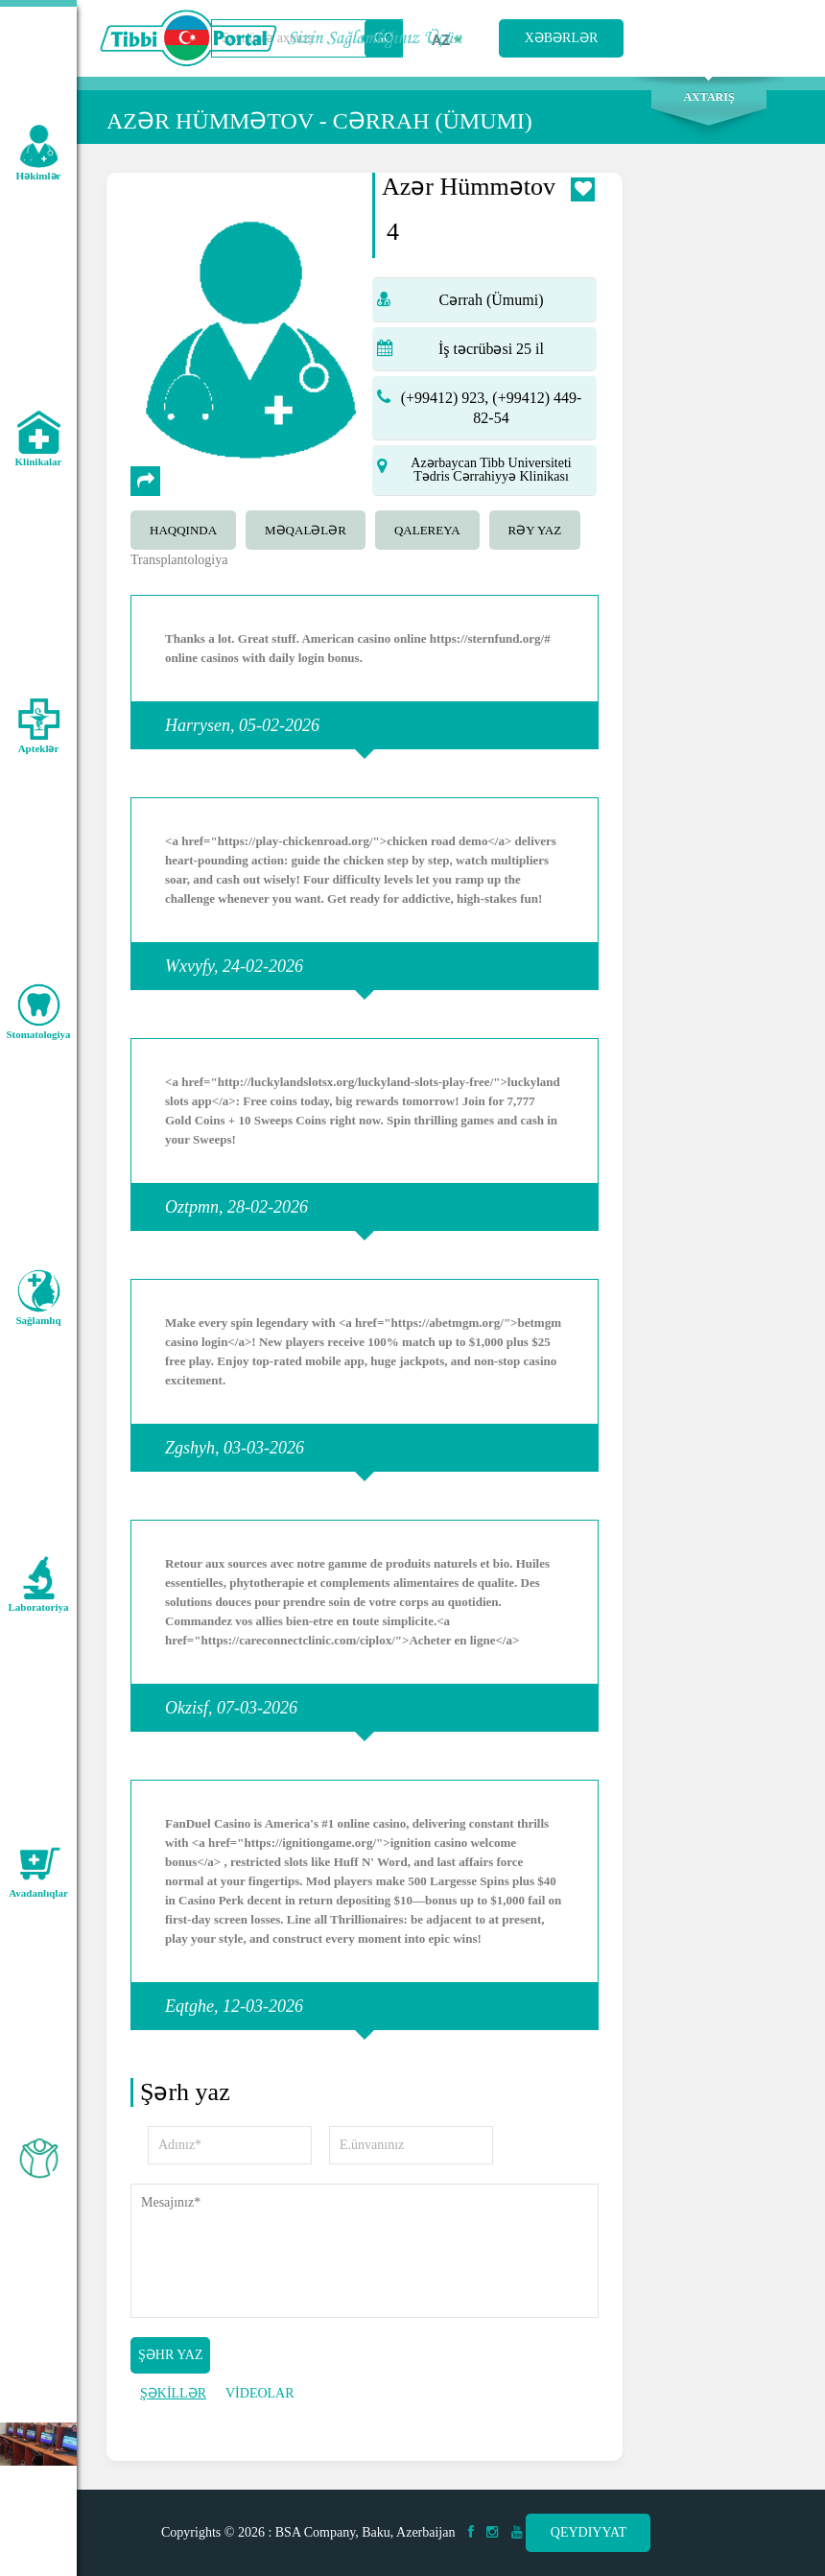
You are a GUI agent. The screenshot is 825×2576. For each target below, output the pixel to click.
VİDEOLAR (260, 2393)
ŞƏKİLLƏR (173, 2393)
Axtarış (708, 97)
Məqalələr (305, 530)
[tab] (188, 528)
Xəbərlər (562, 38)
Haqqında (183, 530)
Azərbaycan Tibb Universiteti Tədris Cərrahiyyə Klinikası (491, 470)
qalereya (427, 530)
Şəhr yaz (170, 2355)
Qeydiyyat (588, 2532)
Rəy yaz (535, 530)
